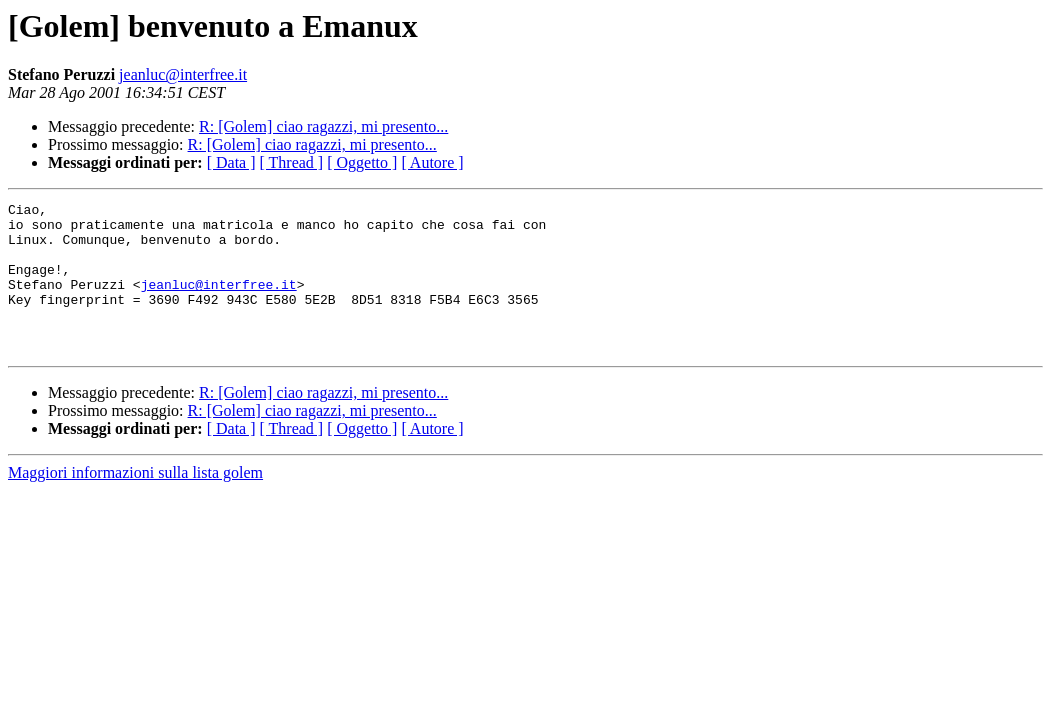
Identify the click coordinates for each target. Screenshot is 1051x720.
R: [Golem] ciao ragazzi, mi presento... (323, 126)
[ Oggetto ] (362, 162)
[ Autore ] (432, 162)
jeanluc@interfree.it (183, 74)
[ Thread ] (292, 162)
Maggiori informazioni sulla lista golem (135, 502)
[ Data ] (231, 162)
